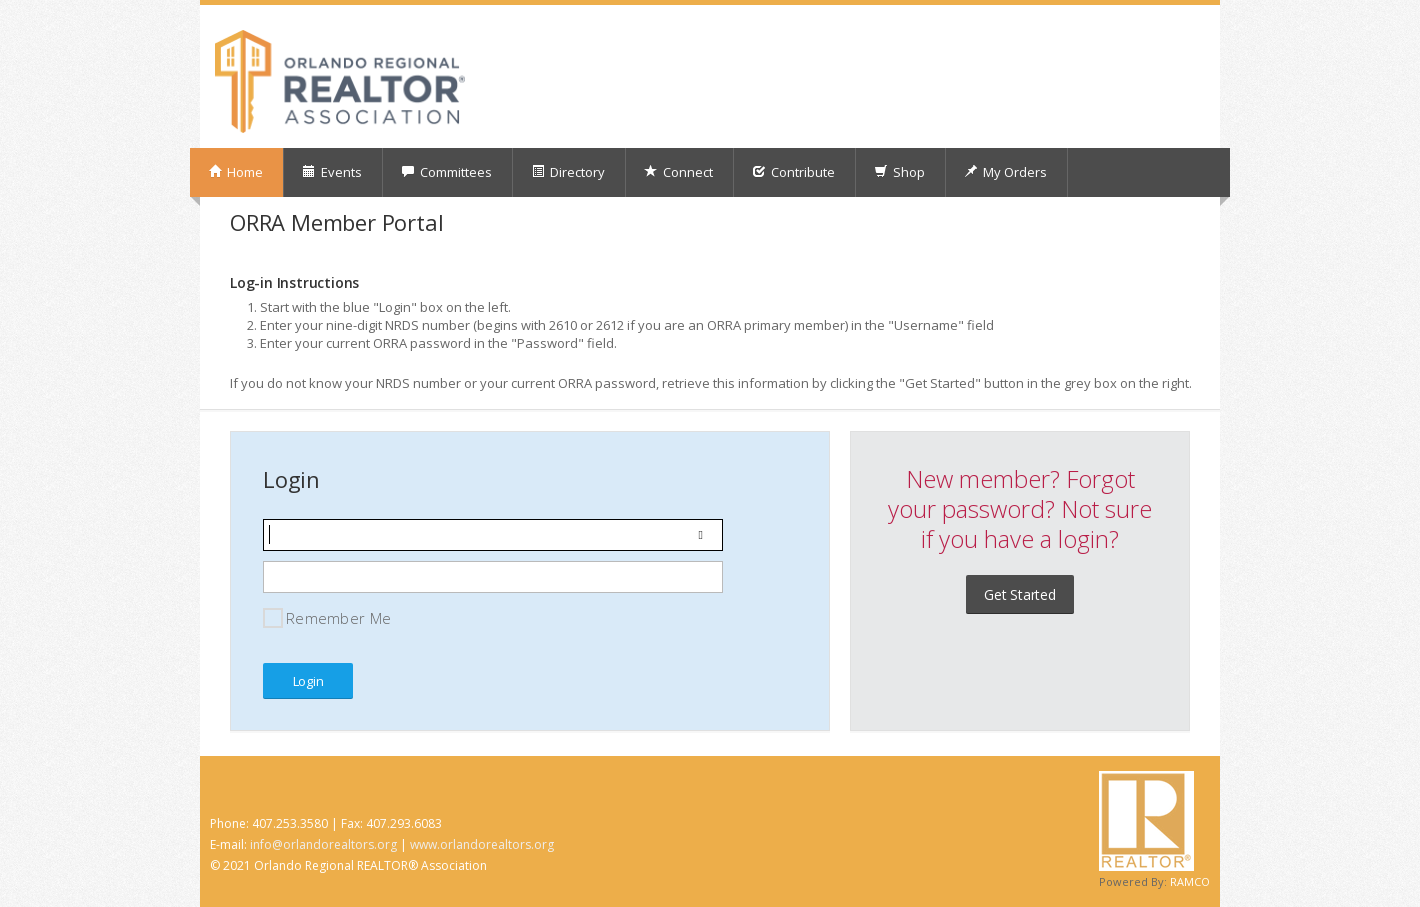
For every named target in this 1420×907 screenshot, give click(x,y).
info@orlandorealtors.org (323, 844)
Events (332, 172)
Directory (568, 172)
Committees (446, 172)
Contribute (793, 172)
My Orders (1005, 172)
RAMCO (1190, 881)
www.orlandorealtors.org (482, 844)
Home (235, 172)
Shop (899, 172)
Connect (678, 172)
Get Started (1020, 594)
